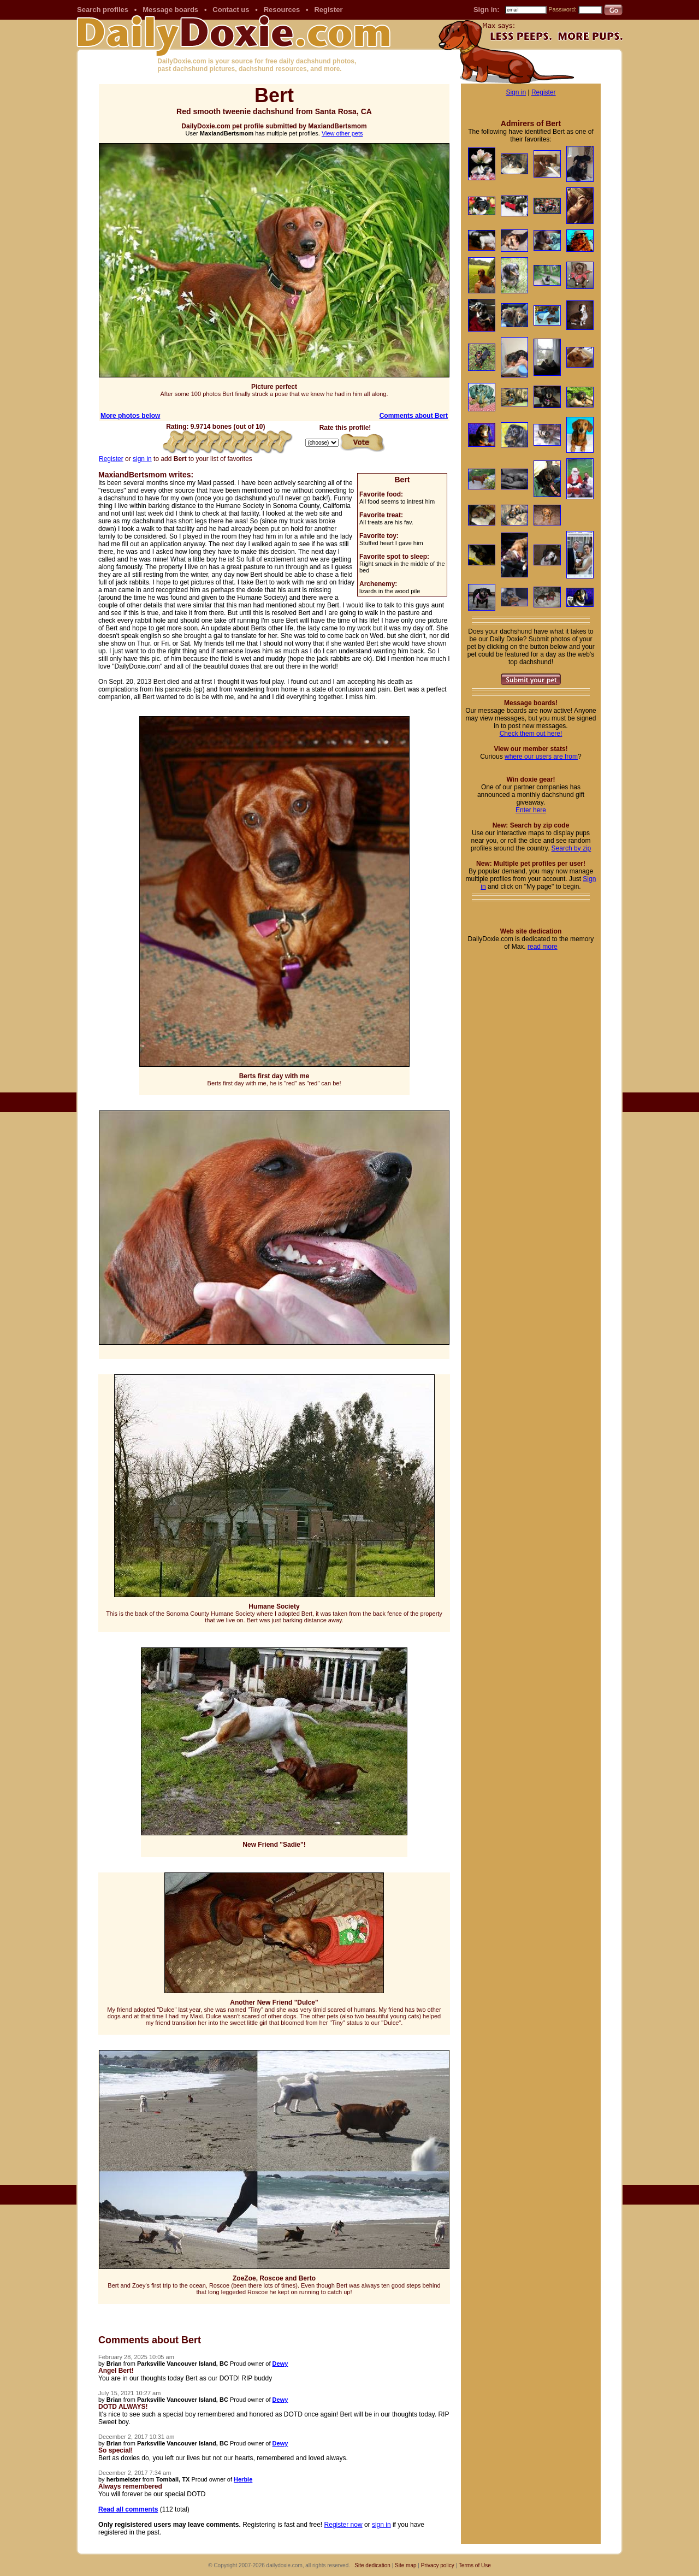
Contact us (230, 9)
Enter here (531, 810)
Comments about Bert (414, 416)
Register (328, 9)
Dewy (280, 2363)
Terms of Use (475, 2565)
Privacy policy (437, 2565)
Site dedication (372, 2565)
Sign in (516, 92)
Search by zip (571, 848)
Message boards (170, 9)
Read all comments (128, 2509)
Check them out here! (531, 733)
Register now (343, 2524)
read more (543, 946)
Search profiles (102, 9)
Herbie (243, 2479)
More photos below (130, 416)
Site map (405, 2565)
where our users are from (541, 756)
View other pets (342, 133)
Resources (282, 9)
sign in (142, 459)
